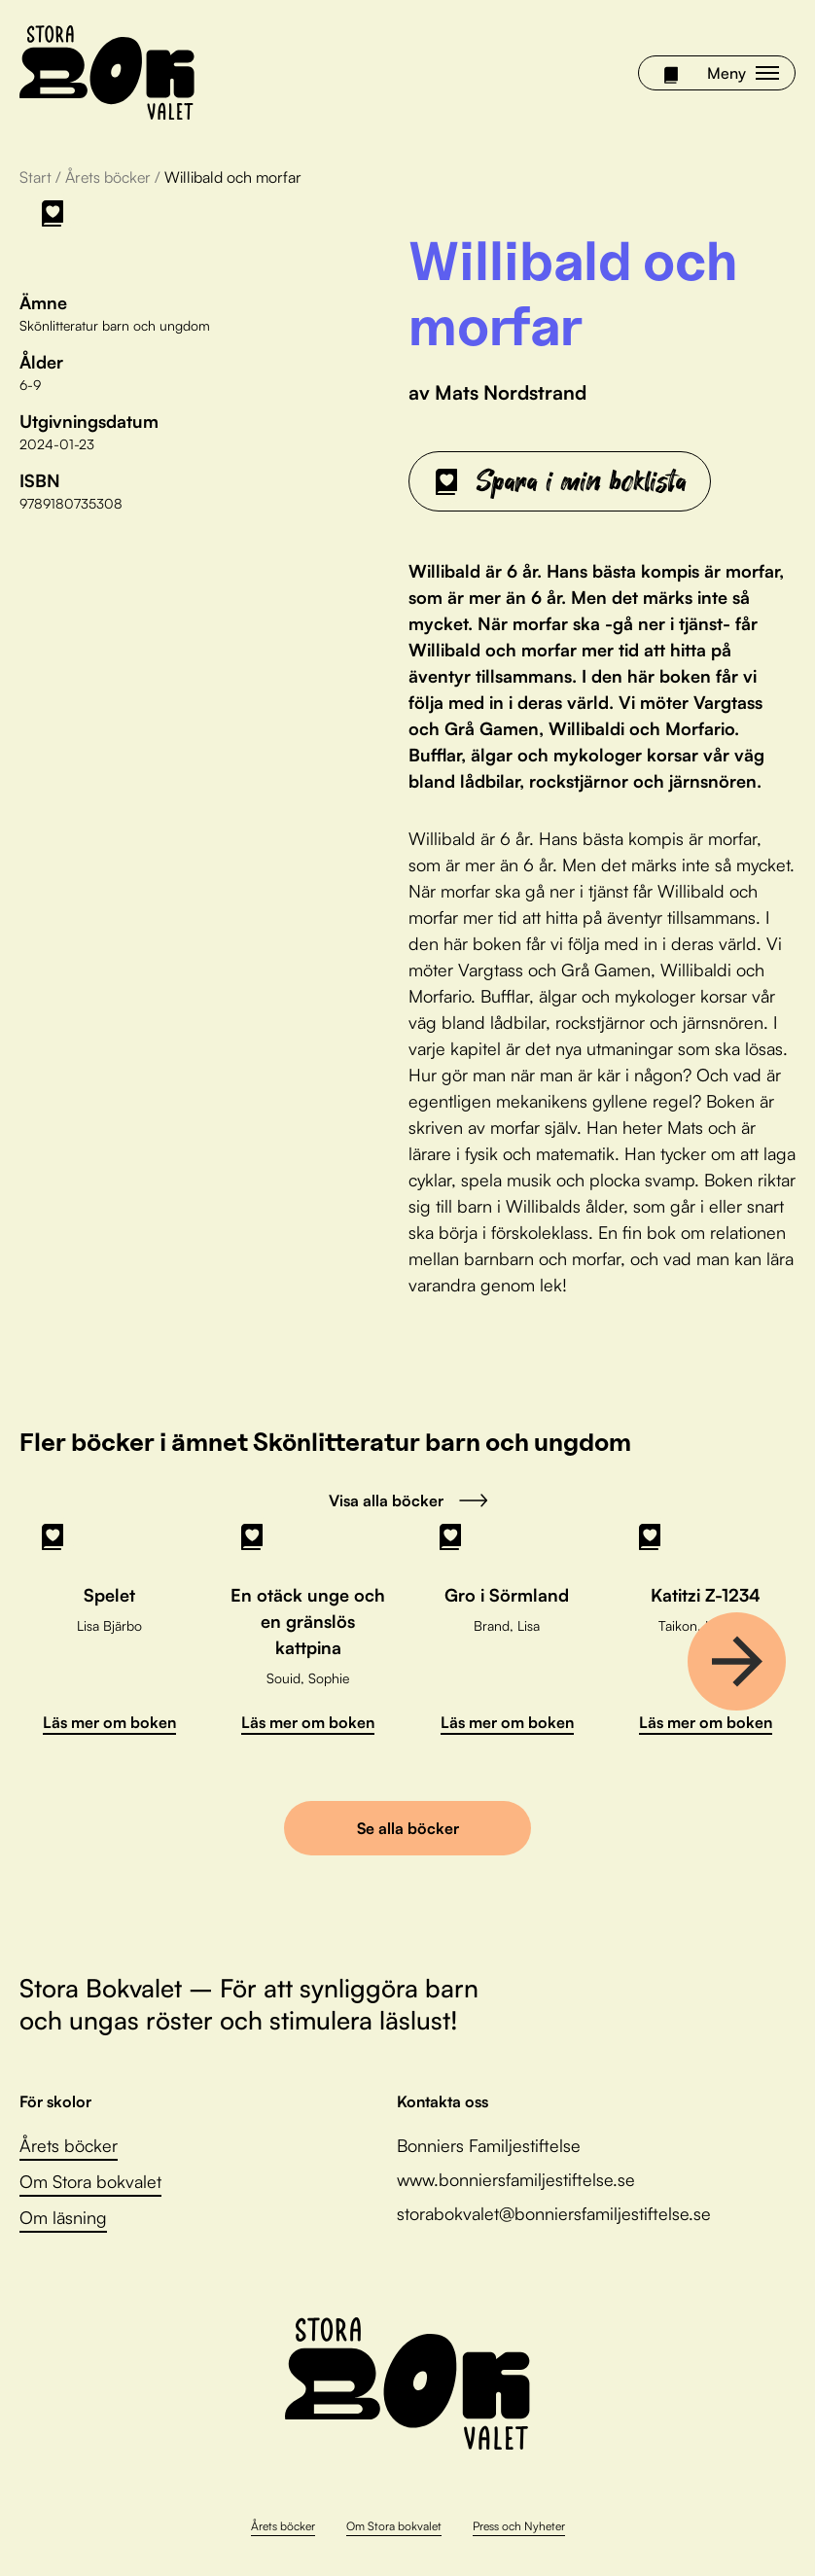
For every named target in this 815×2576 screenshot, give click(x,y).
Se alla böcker (408, 1828)
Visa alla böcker (408, 1500)
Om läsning (63, 2217)
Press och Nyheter (519, 2526)
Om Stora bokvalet (90, 2181)
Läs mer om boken (109, 1722)
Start (35, 177)
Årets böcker (108, 177)
